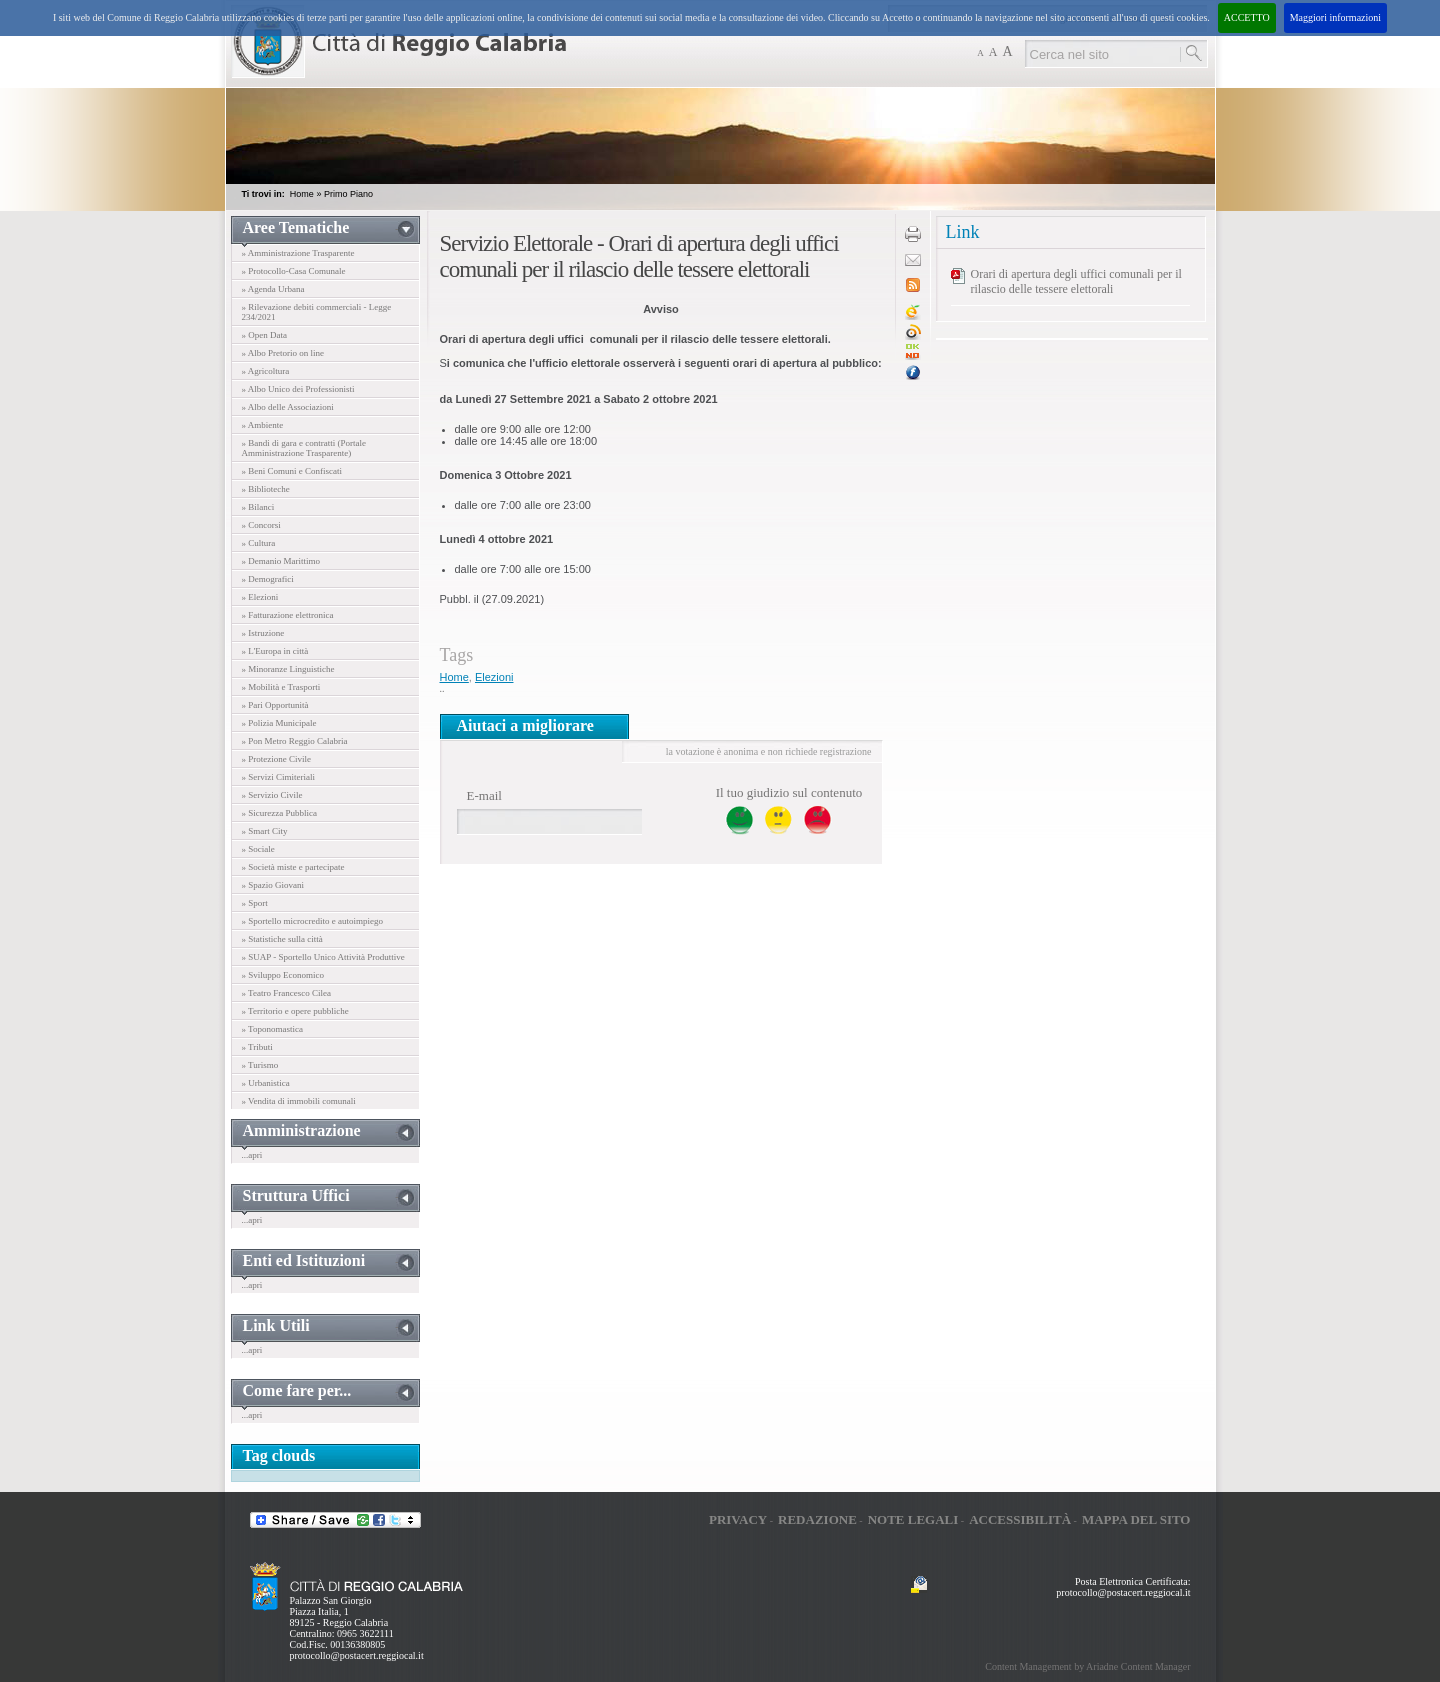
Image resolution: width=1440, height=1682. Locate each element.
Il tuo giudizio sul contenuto (789, 792)
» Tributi (257, 1047)
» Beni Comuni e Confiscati (292, 471)
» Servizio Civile (272, 795)
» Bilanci (258, 507)
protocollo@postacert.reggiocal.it (357, 1655)
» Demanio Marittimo (281, 561)
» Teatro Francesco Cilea (286, 993)
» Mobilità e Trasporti (281, 687)
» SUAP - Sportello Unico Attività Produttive (323, 957)
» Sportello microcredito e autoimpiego (312, 921)
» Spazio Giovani (273, 885)
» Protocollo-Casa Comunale (294, 271)
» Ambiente (263, 425)
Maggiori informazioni (1335, 17)
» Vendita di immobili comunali (299, 1101)
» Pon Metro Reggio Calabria (295, 741)
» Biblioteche (266, 489)
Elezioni (494, 677)
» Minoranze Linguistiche (288, 669)
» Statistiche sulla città (282, 939)
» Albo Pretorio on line (283, 353)
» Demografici (268, 579)
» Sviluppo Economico (283, 975)
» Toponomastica (272, 1029)
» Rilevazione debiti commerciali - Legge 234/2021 (317, 312)
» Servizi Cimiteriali (279, 777)
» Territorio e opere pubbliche (295, 1011)
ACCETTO (1247, 17)
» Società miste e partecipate (293, 867)
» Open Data (264, 335)
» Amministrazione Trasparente (298, 253)
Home (302, 194)
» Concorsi (261, 525)
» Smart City (265, 831)
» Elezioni (260, 597)
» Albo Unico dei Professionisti (298, 389)
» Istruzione (263, 633)
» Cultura (259, 543)
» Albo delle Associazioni (288, 407)
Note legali (913, 1519)
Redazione (817, 1519)
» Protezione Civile (277, 759)
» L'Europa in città (275, 651)
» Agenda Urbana (273, 289)
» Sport (255, 903)
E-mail (484, 795)
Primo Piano (348, 194)
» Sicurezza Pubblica (279, 813)
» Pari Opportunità (275, 705)
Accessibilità (1020, 1519)
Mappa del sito (1136, 1519)
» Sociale (258, 849)
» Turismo (260, 1065)
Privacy (738, 1519)
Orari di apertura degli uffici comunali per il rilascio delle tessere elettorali (1076, 281)
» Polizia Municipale (279, 723)
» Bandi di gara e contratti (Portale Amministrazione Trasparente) (304, 448)
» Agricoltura (266, 371)
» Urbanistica (266, 1083)
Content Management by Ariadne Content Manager (1087, 1666)
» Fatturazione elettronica (288, 615)
